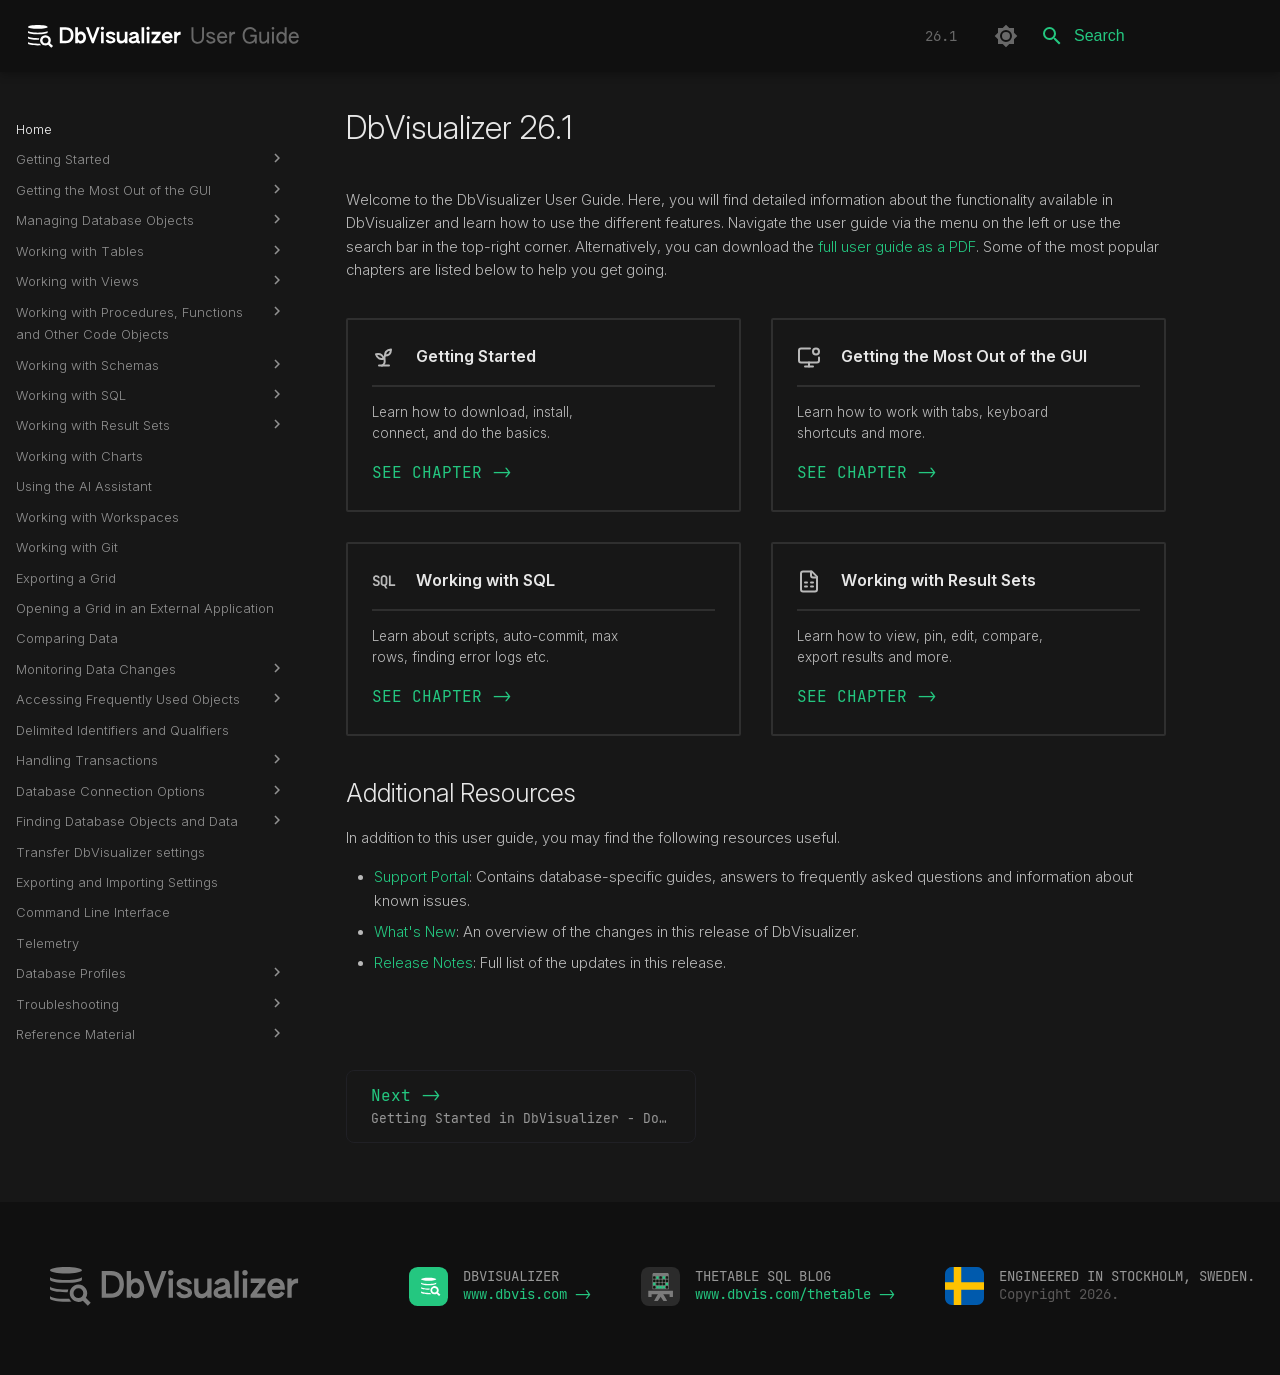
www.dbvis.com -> (527, 1294)
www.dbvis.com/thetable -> (795, 1294)
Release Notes (423, 963)
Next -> (533, 1107)
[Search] (1147, 36)
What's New (415, 932)
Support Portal (421, 877)
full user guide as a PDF (897, 247)
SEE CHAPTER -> (442, 472)
